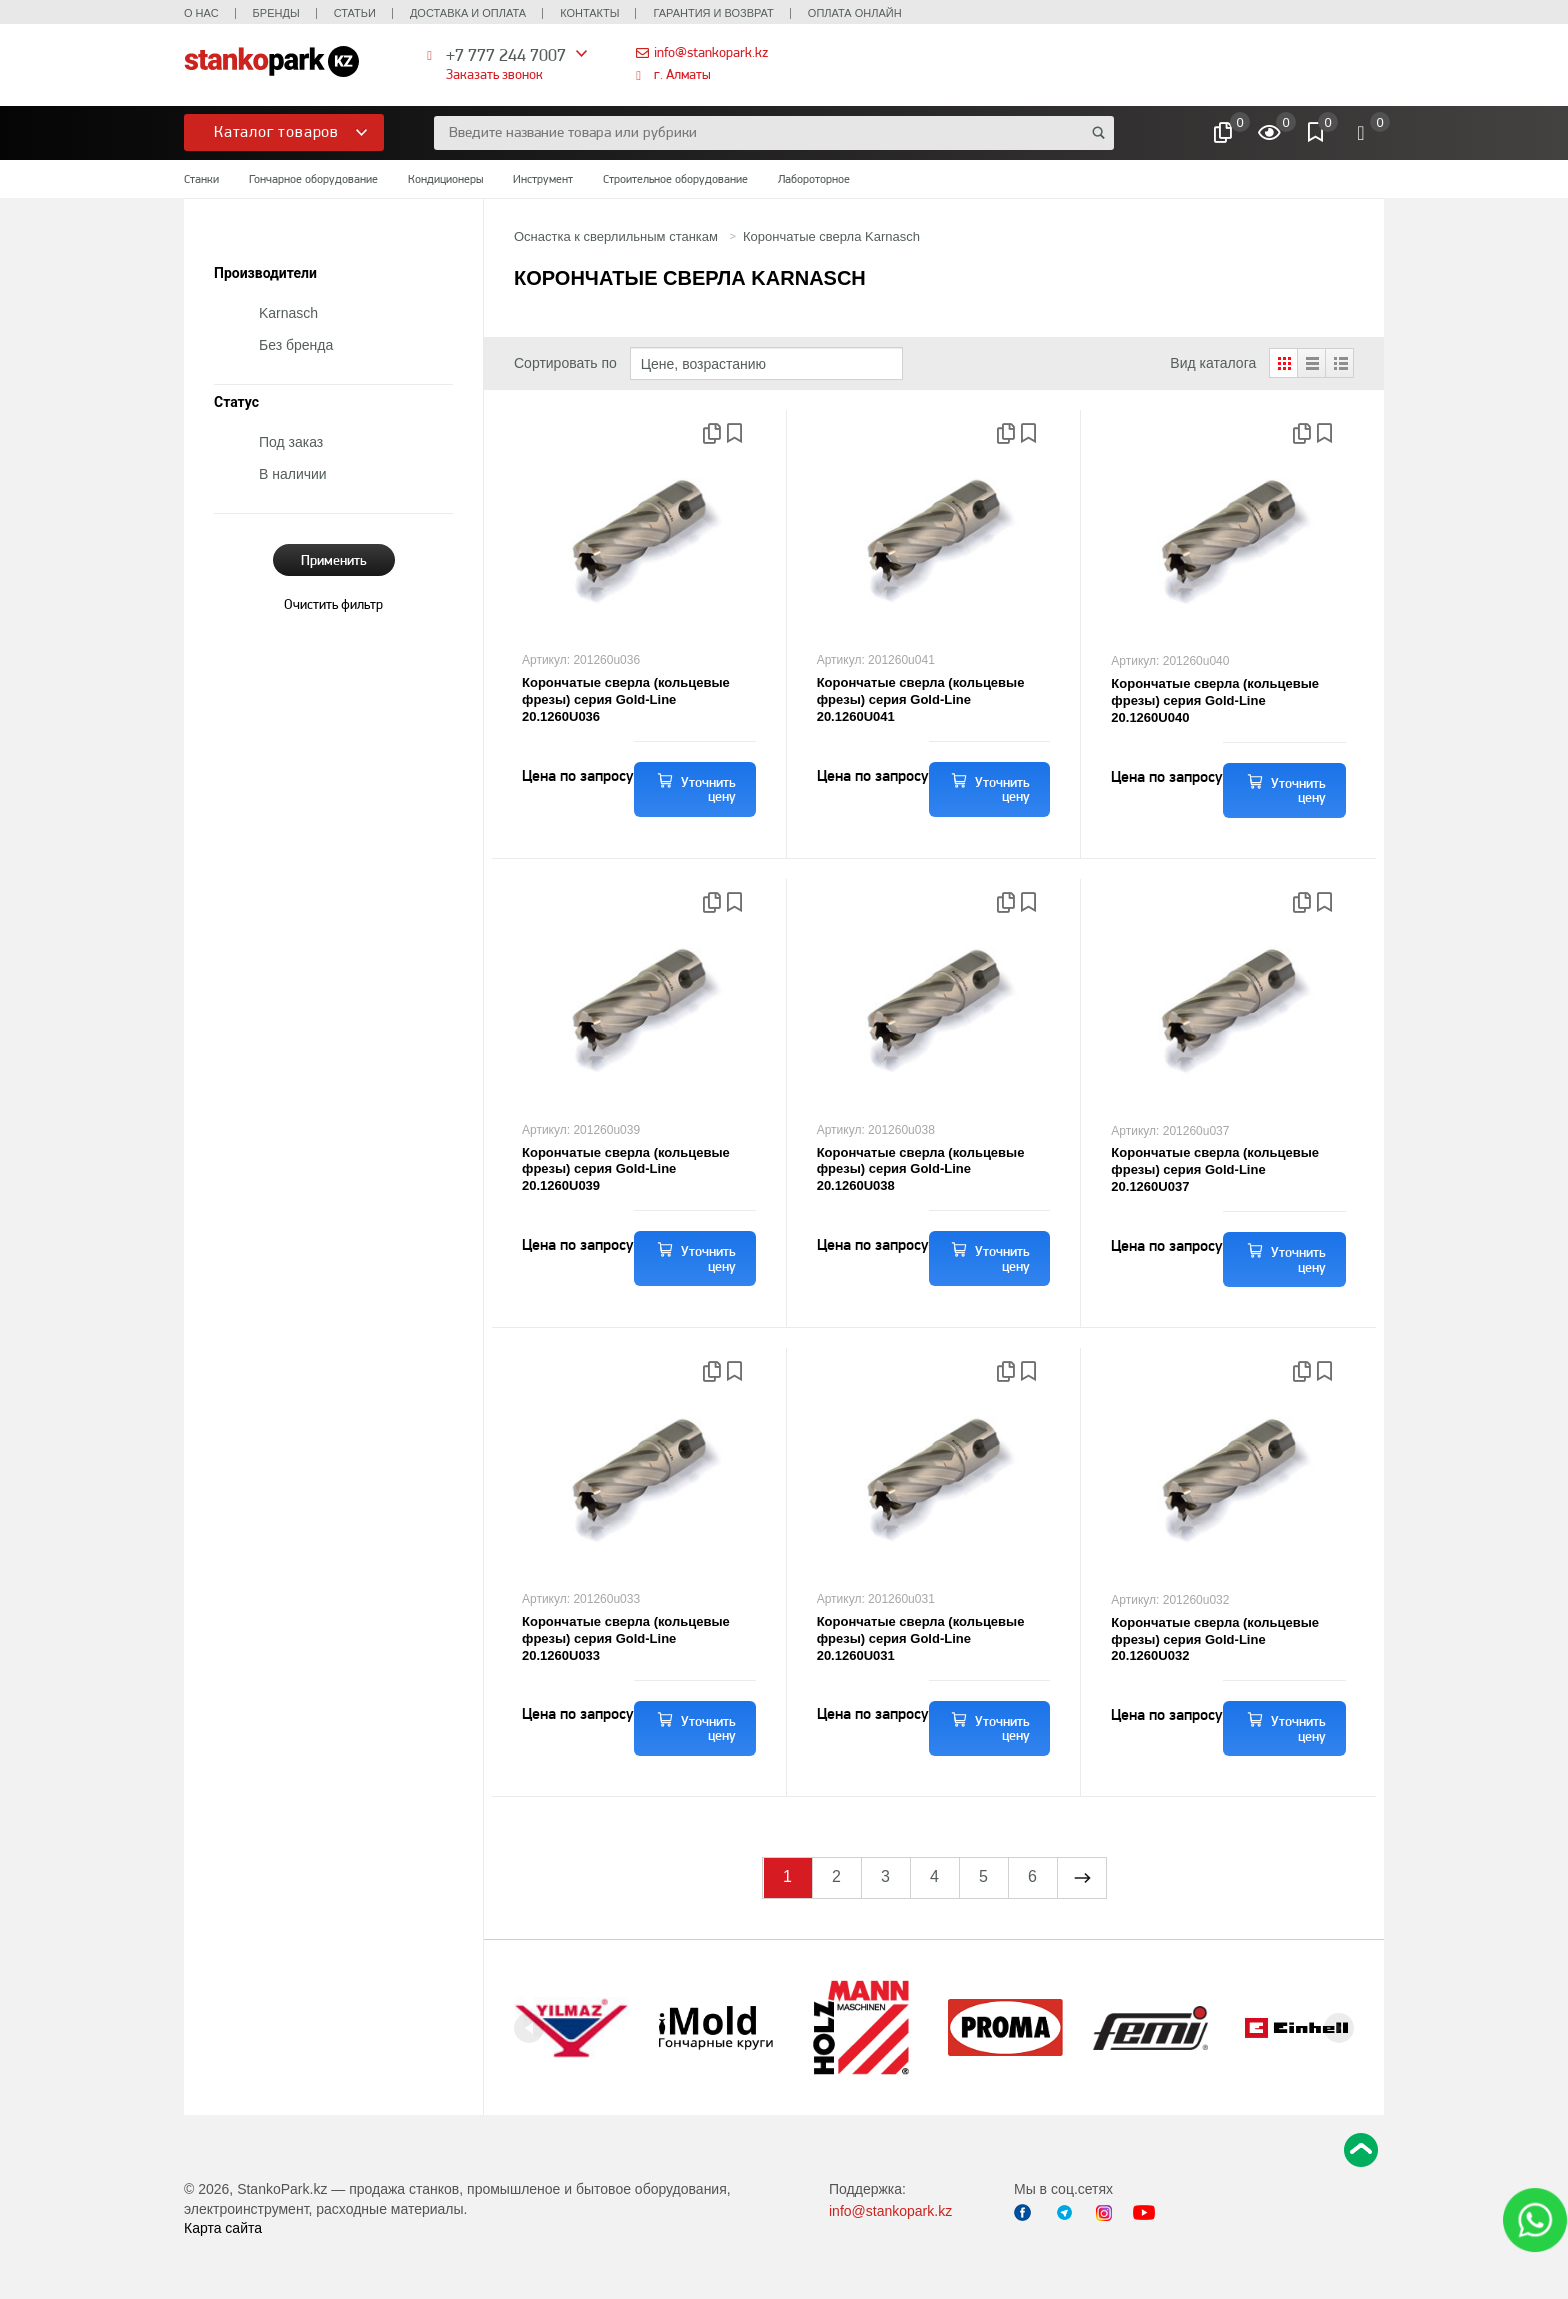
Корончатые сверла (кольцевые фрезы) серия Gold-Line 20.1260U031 (921, 1638)
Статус (236, 402)
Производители (265, 273)
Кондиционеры (445, 179)
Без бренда (296, 345)
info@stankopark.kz (711, 52)
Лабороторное (814, 179)
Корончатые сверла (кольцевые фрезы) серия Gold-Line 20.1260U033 (626, 1638)
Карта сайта (223, 2228)
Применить (334, 560)
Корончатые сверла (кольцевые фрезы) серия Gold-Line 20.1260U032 (1215, 1639)
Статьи (355, 13)
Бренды (276, 13)
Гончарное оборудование (313, 179)
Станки (201, 179)
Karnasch (288, 313)
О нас (201, 13)
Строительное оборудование (675, 179)
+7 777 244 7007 (506, 54)
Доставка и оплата (468, 13)
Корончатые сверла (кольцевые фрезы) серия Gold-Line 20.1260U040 (1215, 700)
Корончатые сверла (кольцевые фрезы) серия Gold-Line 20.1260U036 (626, 699)
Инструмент (543, 179)
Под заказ (291, 442)
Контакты (589, 13)
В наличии (293, 474)
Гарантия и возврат (713, 13)
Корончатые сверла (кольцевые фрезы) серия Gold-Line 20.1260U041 (921, 699)
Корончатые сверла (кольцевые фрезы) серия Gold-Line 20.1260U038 (921, 1169)
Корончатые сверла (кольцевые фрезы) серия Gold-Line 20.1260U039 (626, 1169)
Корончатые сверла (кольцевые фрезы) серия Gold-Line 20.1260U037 (1215, 1169)
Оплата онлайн (855, 13)
